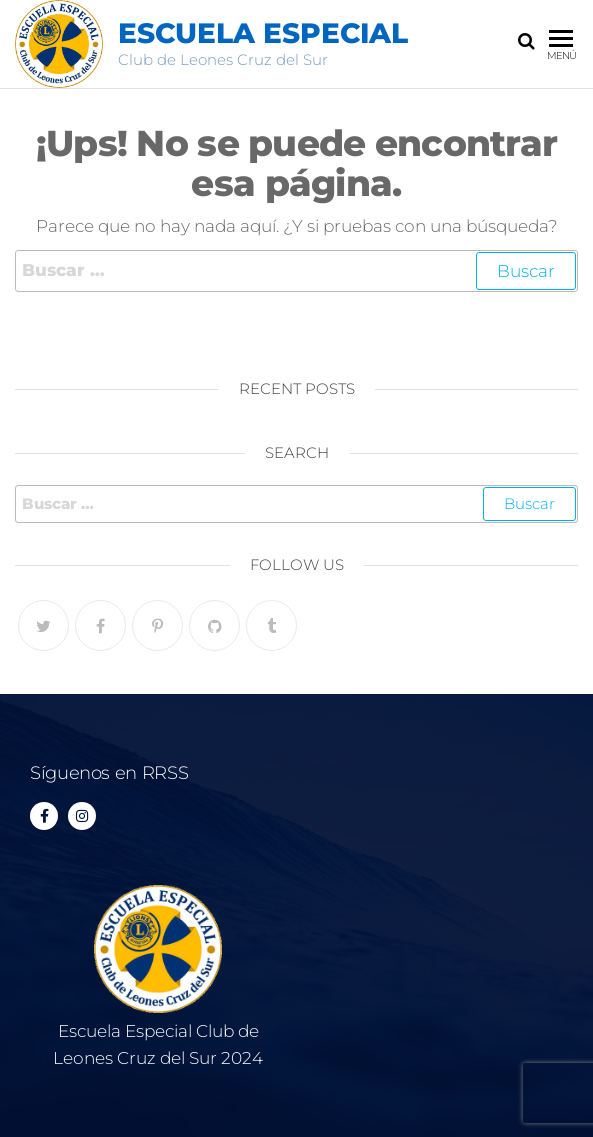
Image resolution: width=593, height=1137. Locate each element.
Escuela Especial (263, 33)
